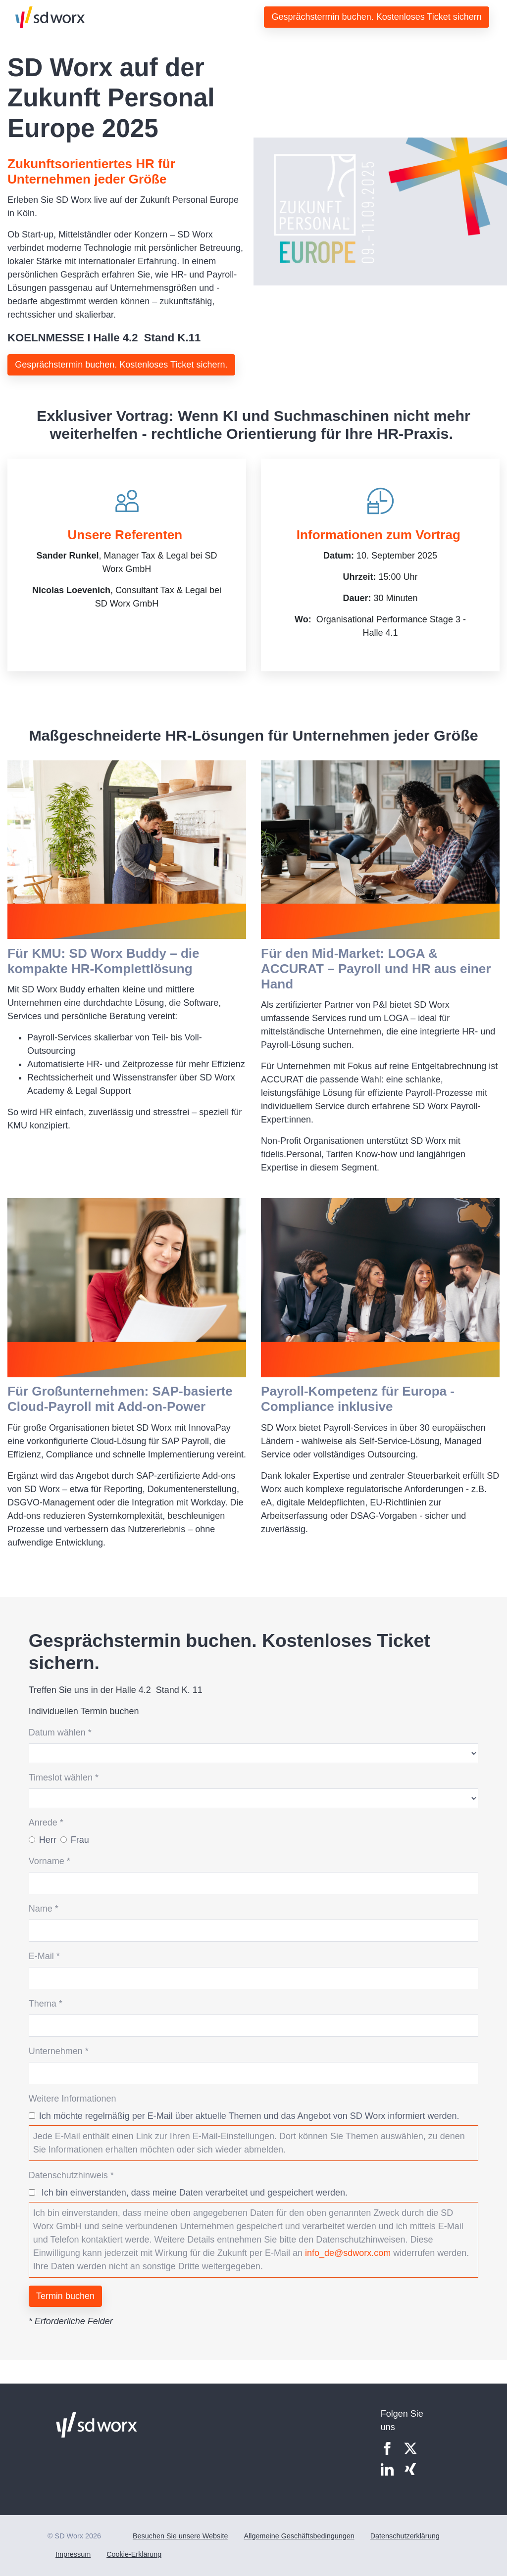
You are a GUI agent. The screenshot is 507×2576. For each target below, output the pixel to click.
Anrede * (46, 1822)
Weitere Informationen (72, 2099)
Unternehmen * (59, 2051)
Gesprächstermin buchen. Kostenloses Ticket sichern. (121, 365)
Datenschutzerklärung (405, 2536)
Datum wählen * (60, 1732)
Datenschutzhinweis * (71, 2175)
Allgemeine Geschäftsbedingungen (299, 2536)
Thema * (45, 2004)
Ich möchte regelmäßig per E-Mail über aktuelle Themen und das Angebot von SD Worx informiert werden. (249, 2116)
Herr (47, 1840)
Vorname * (49, 1861)
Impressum (73, 2554)
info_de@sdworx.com (348, 2253)
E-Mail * (44, 1956)
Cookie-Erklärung (133, 2554)
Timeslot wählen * (64, 1777)
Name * (43, 1909)
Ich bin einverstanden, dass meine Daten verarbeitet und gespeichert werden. (193, 2193)
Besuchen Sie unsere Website (180, 2536)
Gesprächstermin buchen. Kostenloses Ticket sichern (377, 17)
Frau (80, 1840)
